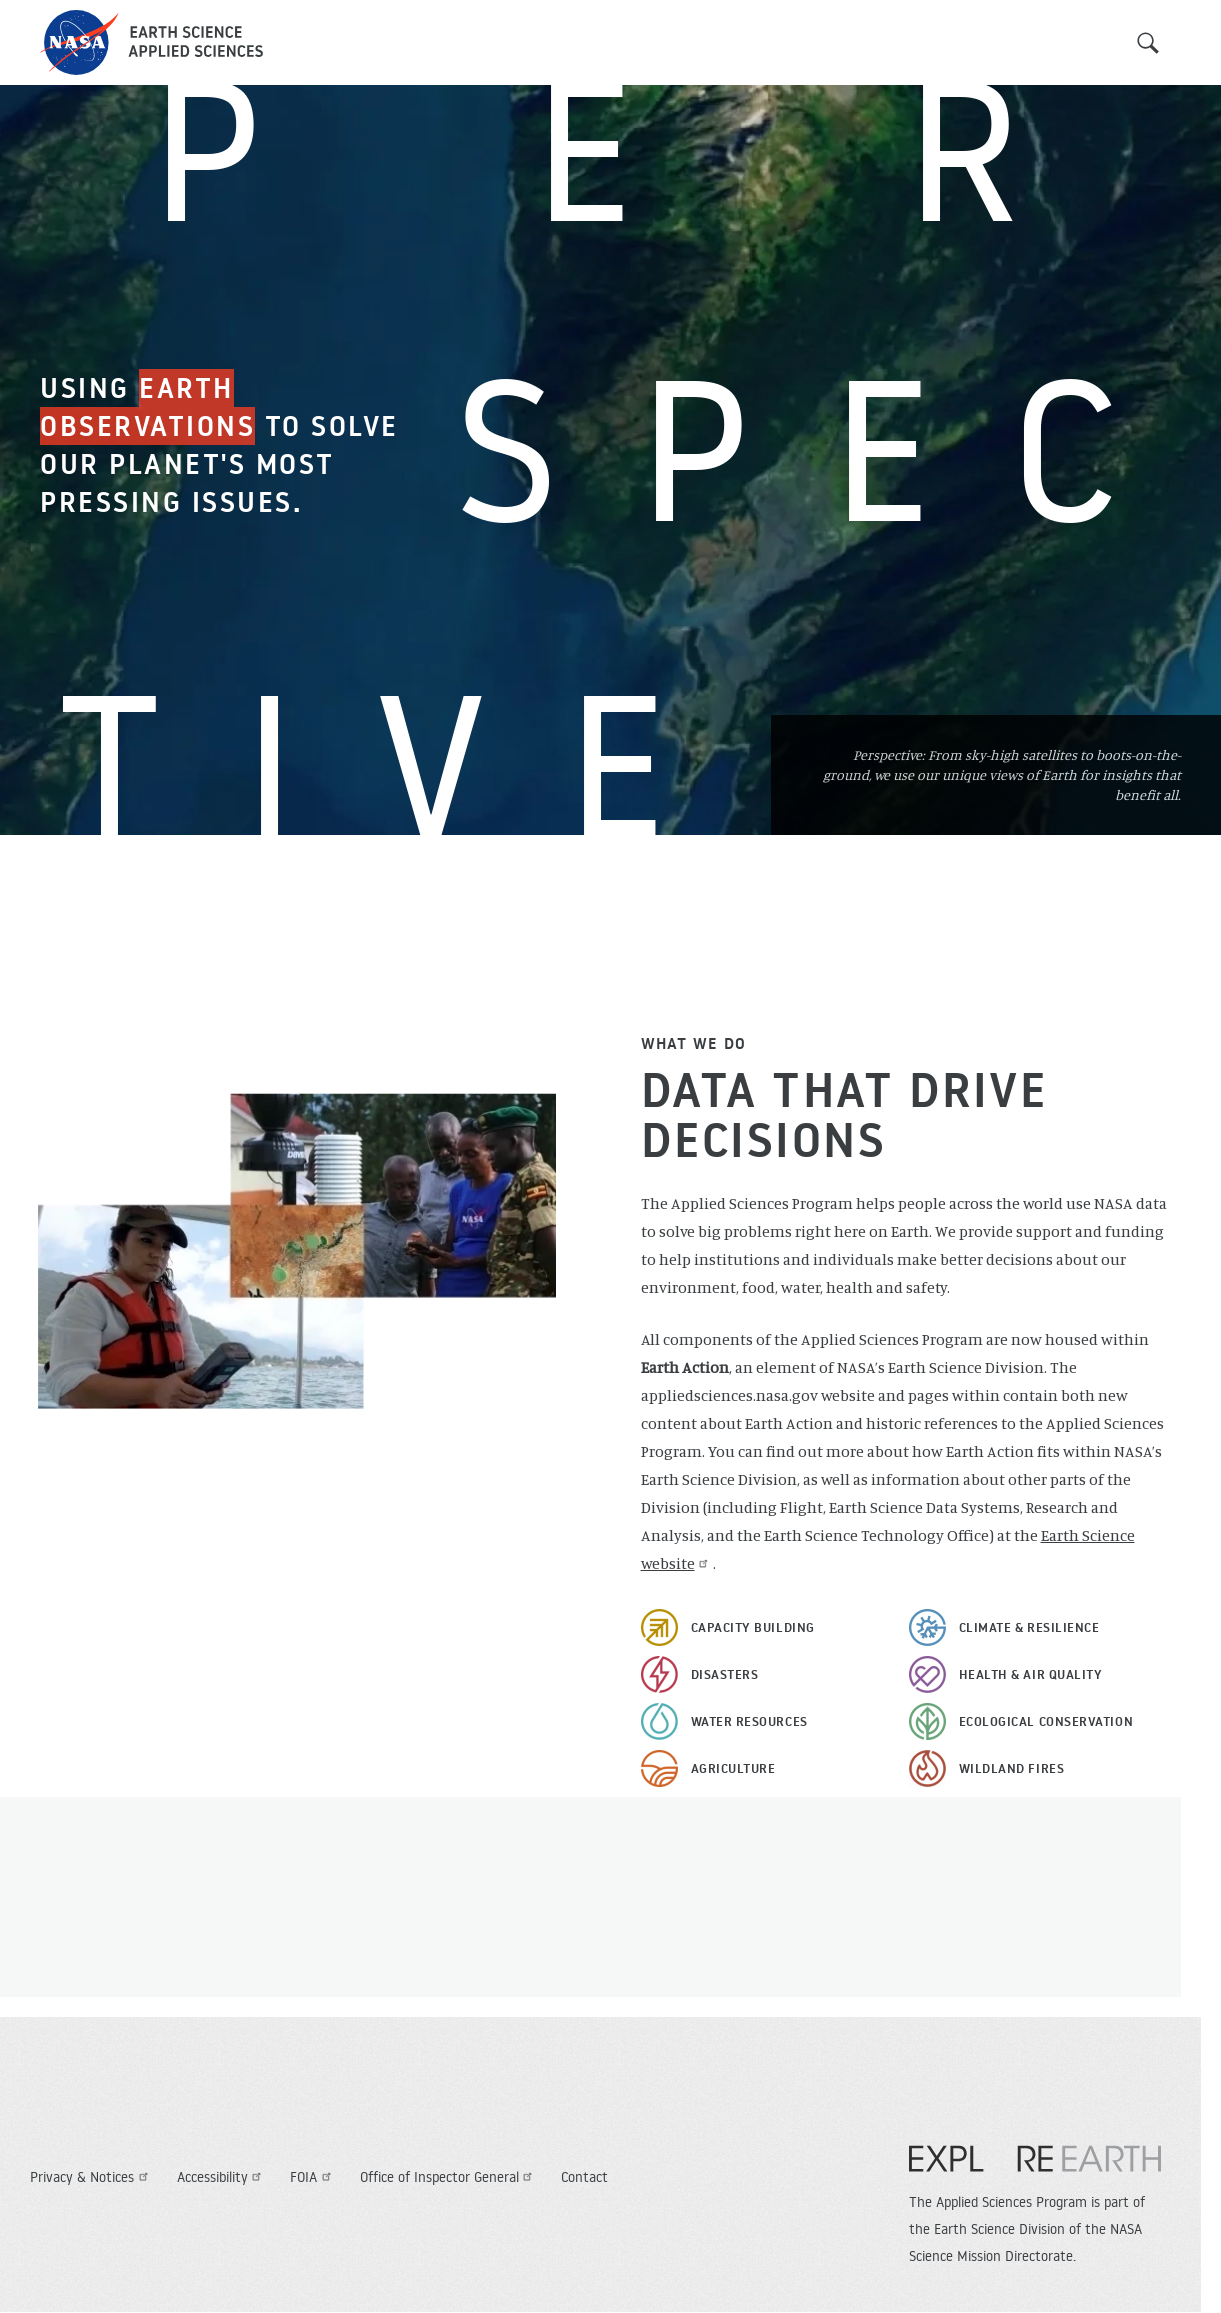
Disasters (725, 1674)
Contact (584, 2177)
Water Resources (749, 1721)
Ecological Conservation (1046, 1721)
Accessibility (222, 2177)
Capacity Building (753, 1627)
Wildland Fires (1012, 1768)
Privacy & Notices (91, 2177)
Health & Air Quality (1031, 1674)
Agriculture (733, 1768)
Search (1148, 43)
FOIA (313, 2177)
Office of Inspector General (449, 2177)
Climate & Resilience (1029, 1627)
